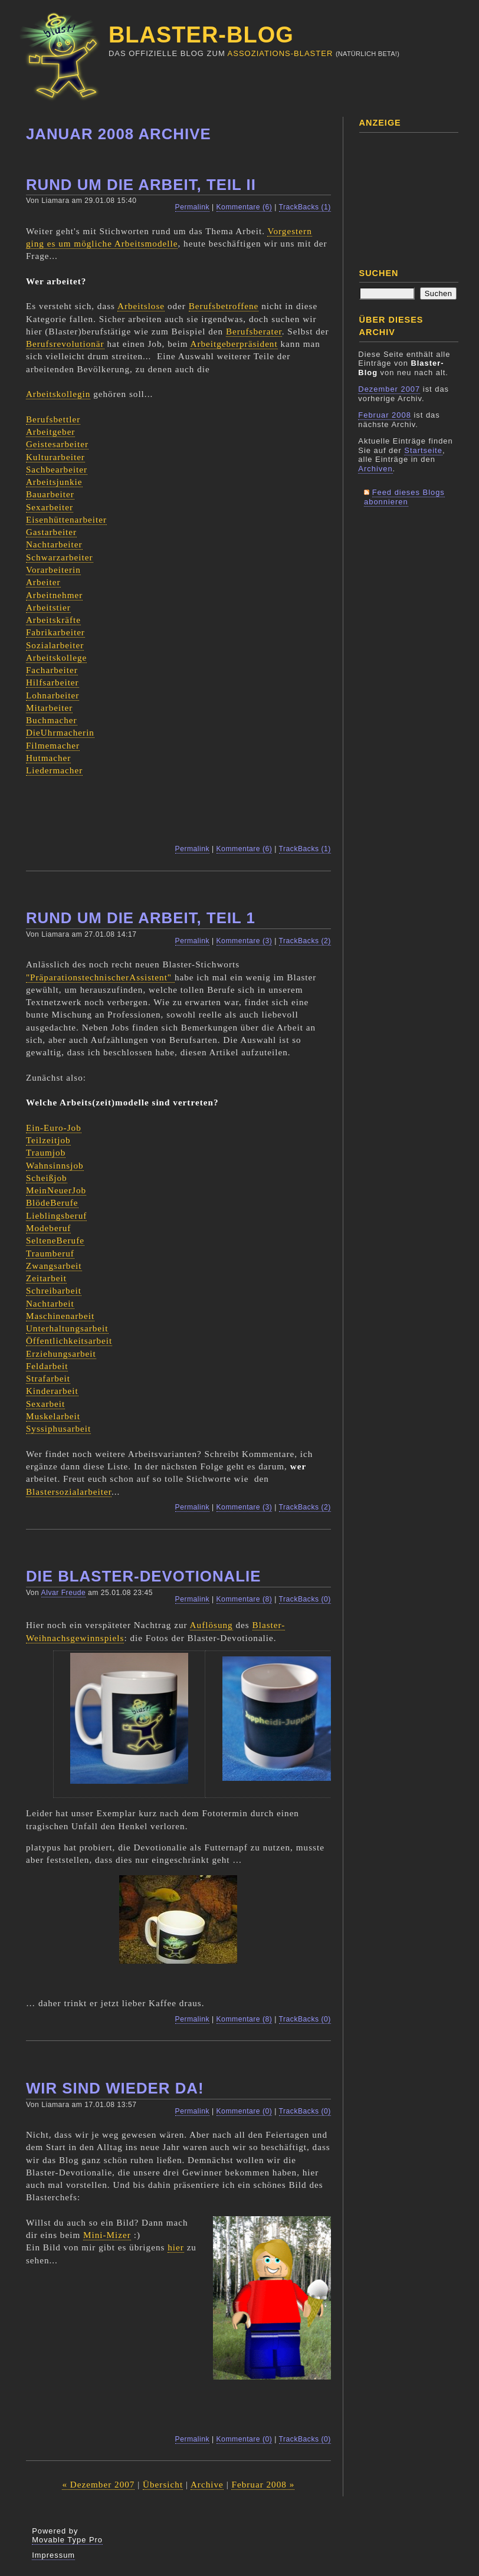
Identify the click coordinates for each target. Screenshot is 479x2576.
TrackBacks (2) (305, 941)
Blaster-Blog (201, 34)
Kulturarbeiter (55, 457)
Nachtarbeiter (54, 544)
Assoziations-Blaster (280, 53)
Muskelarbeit (53, 1416)
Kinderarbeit (52, 1391)
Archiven (375, 468)
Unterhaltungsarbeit (67, 1328)
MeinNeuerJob (56, 1190)
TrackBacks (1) (305, 207)
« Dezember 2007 (98, 2484)
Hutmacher (48, 758)
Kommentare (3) (244, 941)
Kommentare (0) (244, 2111)
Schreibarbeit (53, 1290)
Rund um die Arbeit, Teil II (141, 184)
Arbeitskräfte (53, 620)
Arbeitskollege (56, 657)
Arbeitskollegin (58, 394)
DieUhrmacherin (60, 732)
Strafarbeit (48, 1378)
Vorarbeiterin (53, 570)
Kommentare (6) (244, 207)
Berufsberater (254, 331)
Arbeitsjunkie (54, 482)
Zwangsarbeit (54, 1266)
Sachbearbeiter (56, 469)
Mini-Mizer (107, 2235)
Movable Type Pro (67, 2539)
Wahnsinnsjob (55, 1165)
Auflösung (211, 1625)
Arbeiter (43, 582)
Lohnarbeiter (52, 695)
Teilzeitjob (48, 1140)
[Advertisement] (417, 196)
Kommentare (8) (244, 1599)
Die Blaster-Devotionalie (143, 1576)
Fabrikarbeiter (55, 632)
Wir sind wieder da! (115, 2088)
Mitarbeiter (49, 708)
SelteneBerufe (55, 1240)
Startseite (423, 450)
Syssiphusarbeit (58, 1428)
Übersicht (163, 2484)
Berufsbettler (53, 419)
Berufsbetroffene (224, 306)
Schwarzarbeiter (59, 557)
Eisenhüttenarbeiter (66, 519)
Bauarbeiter (50, 494)
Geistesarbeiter (57, 444)
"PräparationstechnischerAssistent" (100, 977)
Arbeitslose (141, 306)
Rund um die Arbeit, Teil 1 (140, 918)
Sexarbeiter (49, 507)
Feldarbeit (47, 1366)
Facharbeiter (52, 670)
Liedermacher (54, 770)
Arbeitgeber (51, 431)
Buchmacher (51, 720)
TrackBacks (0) (305, 1599)
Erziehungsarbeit (61, 1353)
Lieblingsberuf (56, 1215)
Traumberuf (50, 1253)
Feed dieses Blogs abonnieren (404, 497)
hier (176, 2247)
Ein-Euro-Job (53, 1128)
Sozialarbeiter (55, 645)
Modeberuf (48, 1228)
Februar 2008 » (262, 2484)
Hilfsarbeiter (52, 682)
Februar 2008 (384, 415)
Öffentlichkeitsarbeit (69, 1340)
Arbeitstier (48, 607)
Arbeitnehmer (54, 595)
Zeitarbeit (46, 1278)
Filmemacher (53, 745)
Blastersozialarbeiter (68, 1491)
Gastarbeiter (51, 532)
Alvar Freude (63, 1593)
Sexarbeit (45, 1404)
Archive (207, 2484)
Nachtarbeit (50, 1303)
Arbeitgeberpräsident (233, 344)
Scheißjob (46, 1178)
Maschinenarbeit (60, 1316)
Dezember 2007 (389, 389)
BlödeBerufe (52, 1202)
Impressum (53, 2555)
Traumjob (45, 1152)
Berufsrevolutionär (65, 344)
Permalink (192, 207)
